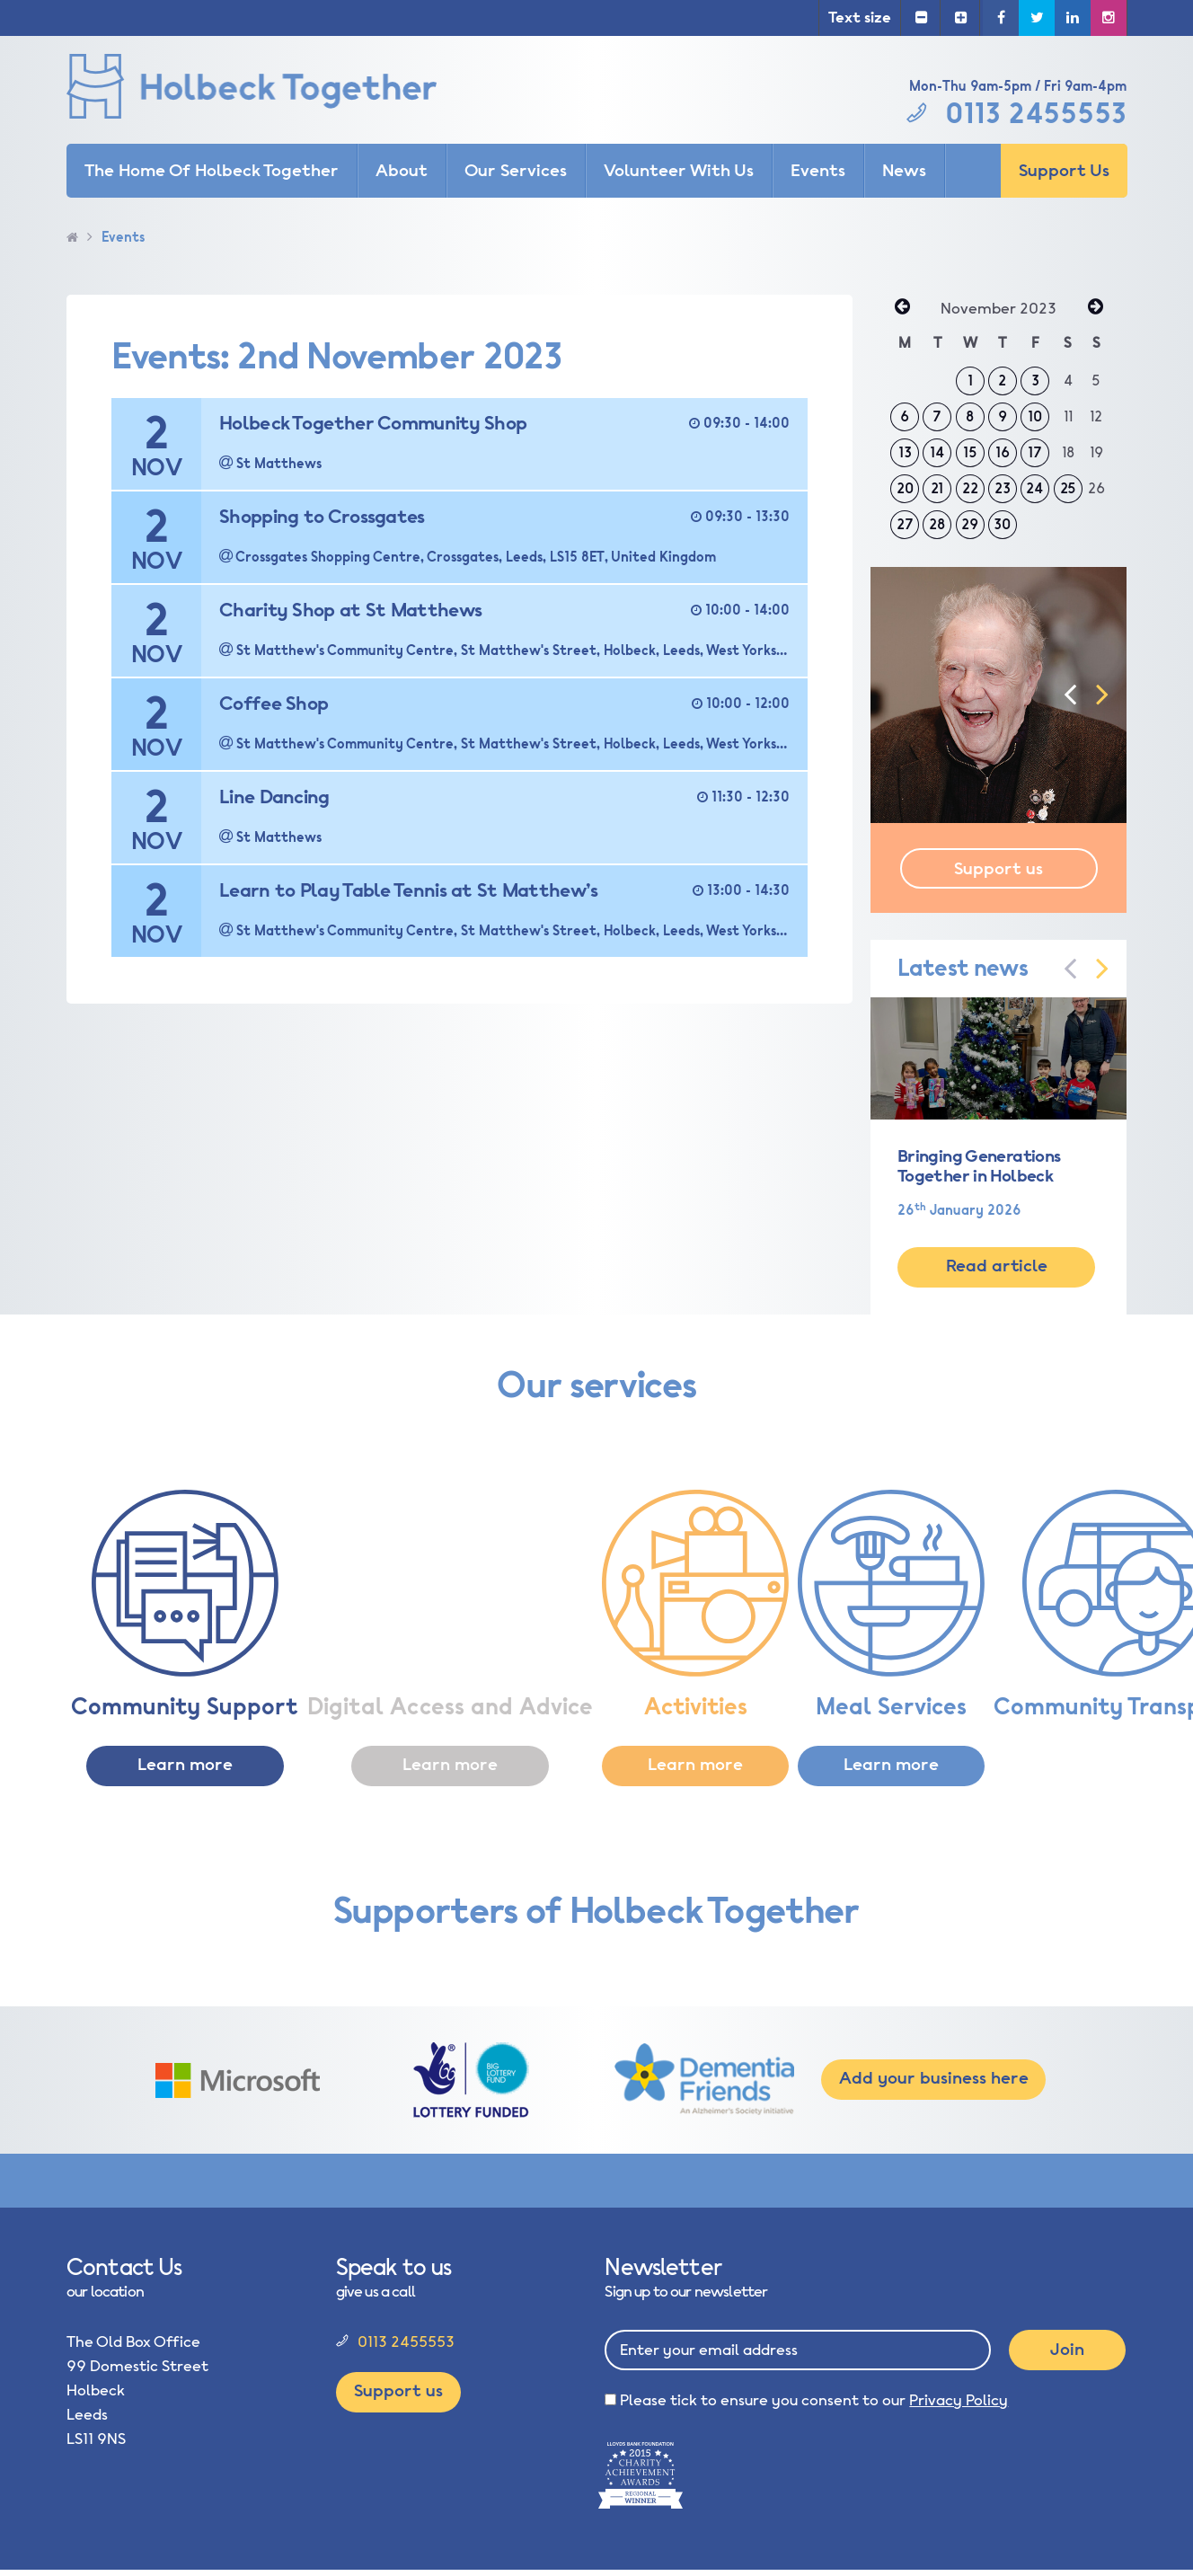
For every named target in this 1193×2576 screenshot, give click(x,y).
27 (905, 525)
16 (1002, 453)
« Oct (901, 308)
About (402, 171)
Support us (998, 869)
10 (1035, 417)
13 (905, 453)
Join (1067, 2349)
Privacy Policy (958, 2400)
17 (1035, 453)
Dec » (1095, 308)
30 (1002, 525)
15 (970, 453)
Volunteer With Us (679, 171)
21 (937, 489)
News (904, 171)
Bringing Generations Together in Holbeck (978, 1166)
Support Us (1064, 171)
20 (905, 489)
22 (970, 489)
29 (969, 525)
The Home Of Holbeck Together (211, 171)
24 (1035, 489)
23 (1002, 489)
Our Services (515, 171)
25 (1068, 489)
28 (937, 525)
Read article (996, 1266)
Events (818, 171)
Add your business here (934, 2078)
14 (937, 453)
